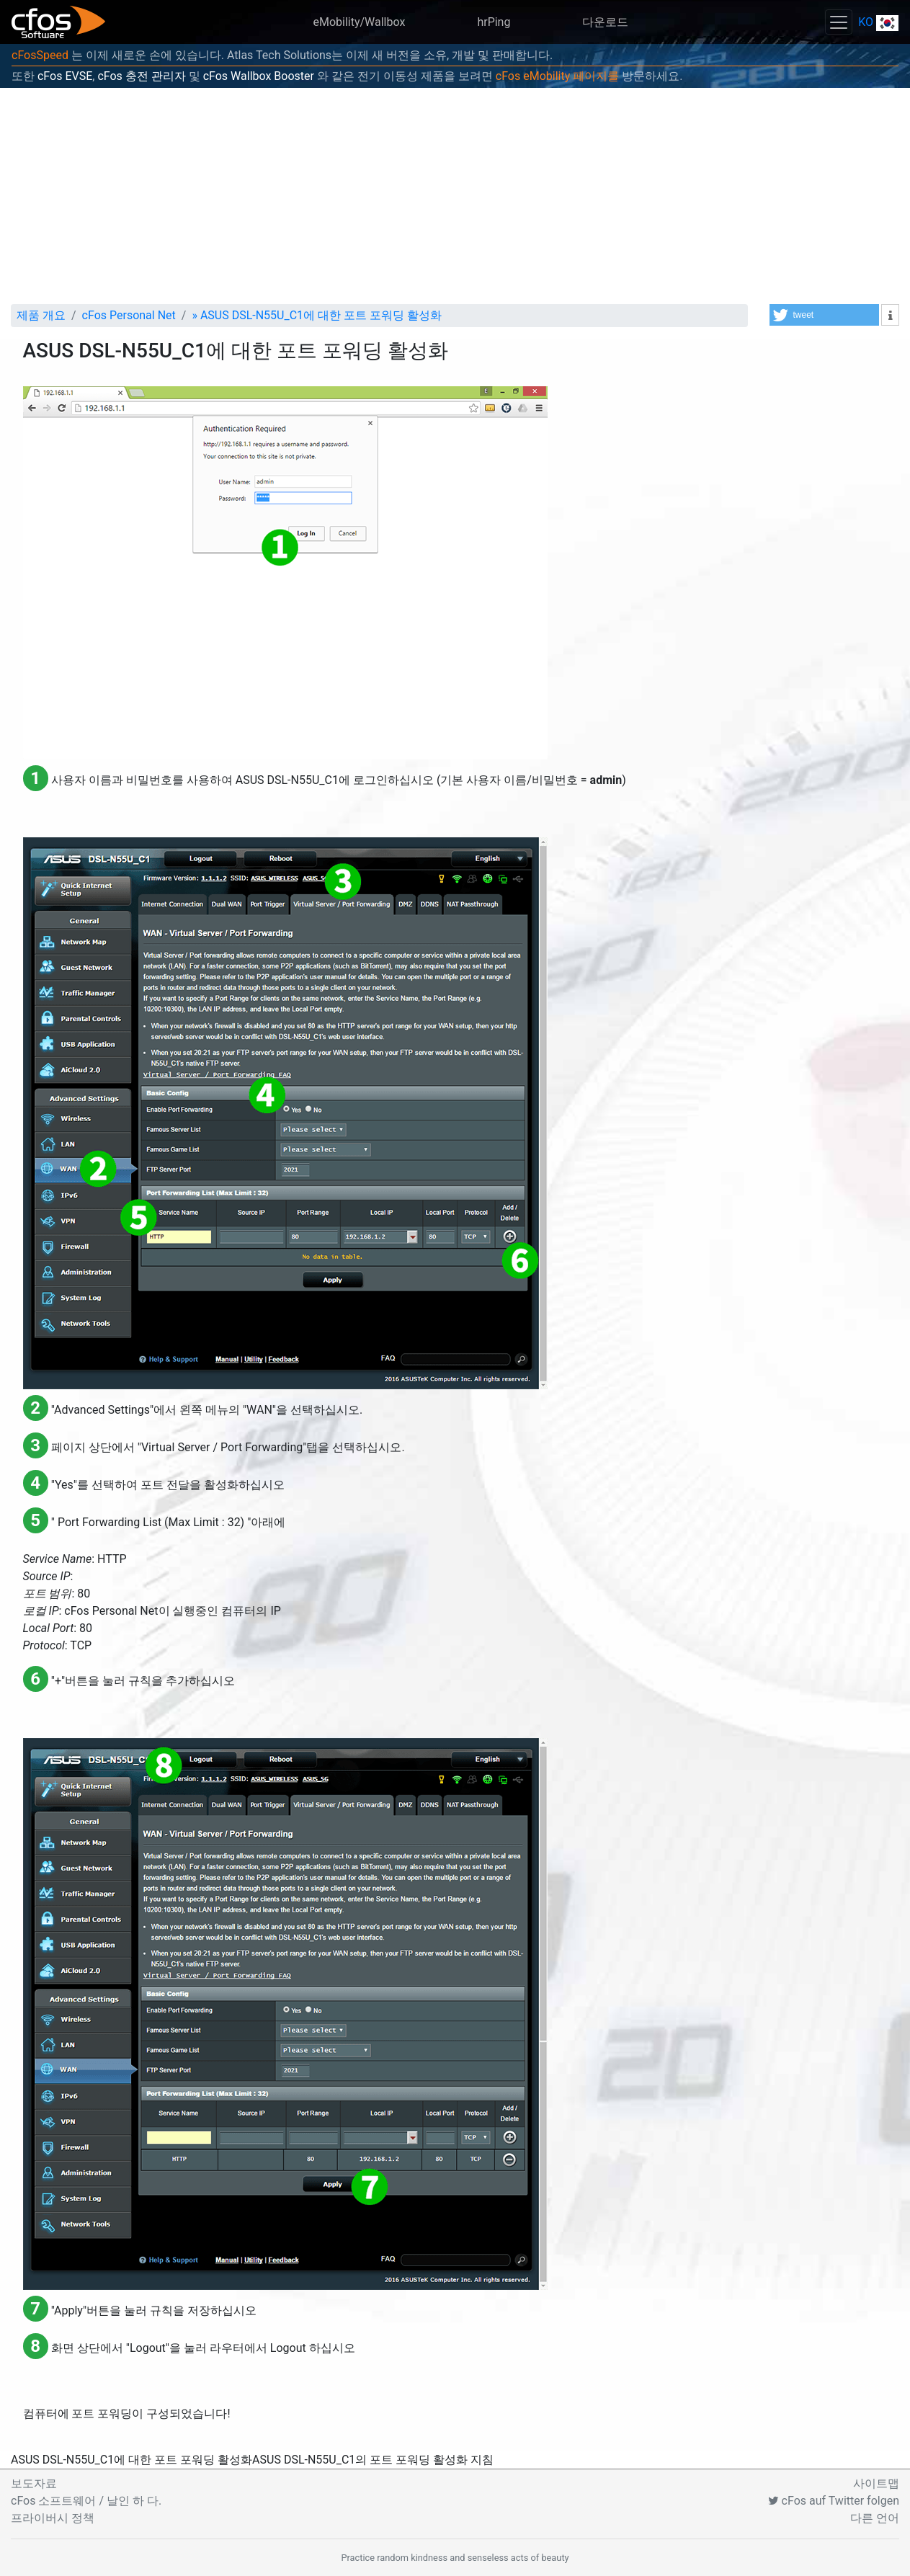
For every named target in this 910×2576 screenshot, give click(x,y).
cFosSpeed (40, 55)
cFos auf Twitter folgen (833, 2501)
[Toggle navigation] (838, 22)
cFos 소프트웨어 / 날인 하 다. (86, 2501)
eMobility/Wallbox (359, 22)
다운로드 (605, 22)
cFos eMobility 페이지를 (557, 76)
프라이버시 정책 (52, 2518)
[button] (824, 315)
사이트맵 (876, 2483)
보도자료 (34, 2483)
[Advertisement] (455, 196)
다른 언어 (874, 2518)
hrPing (493, 22)
